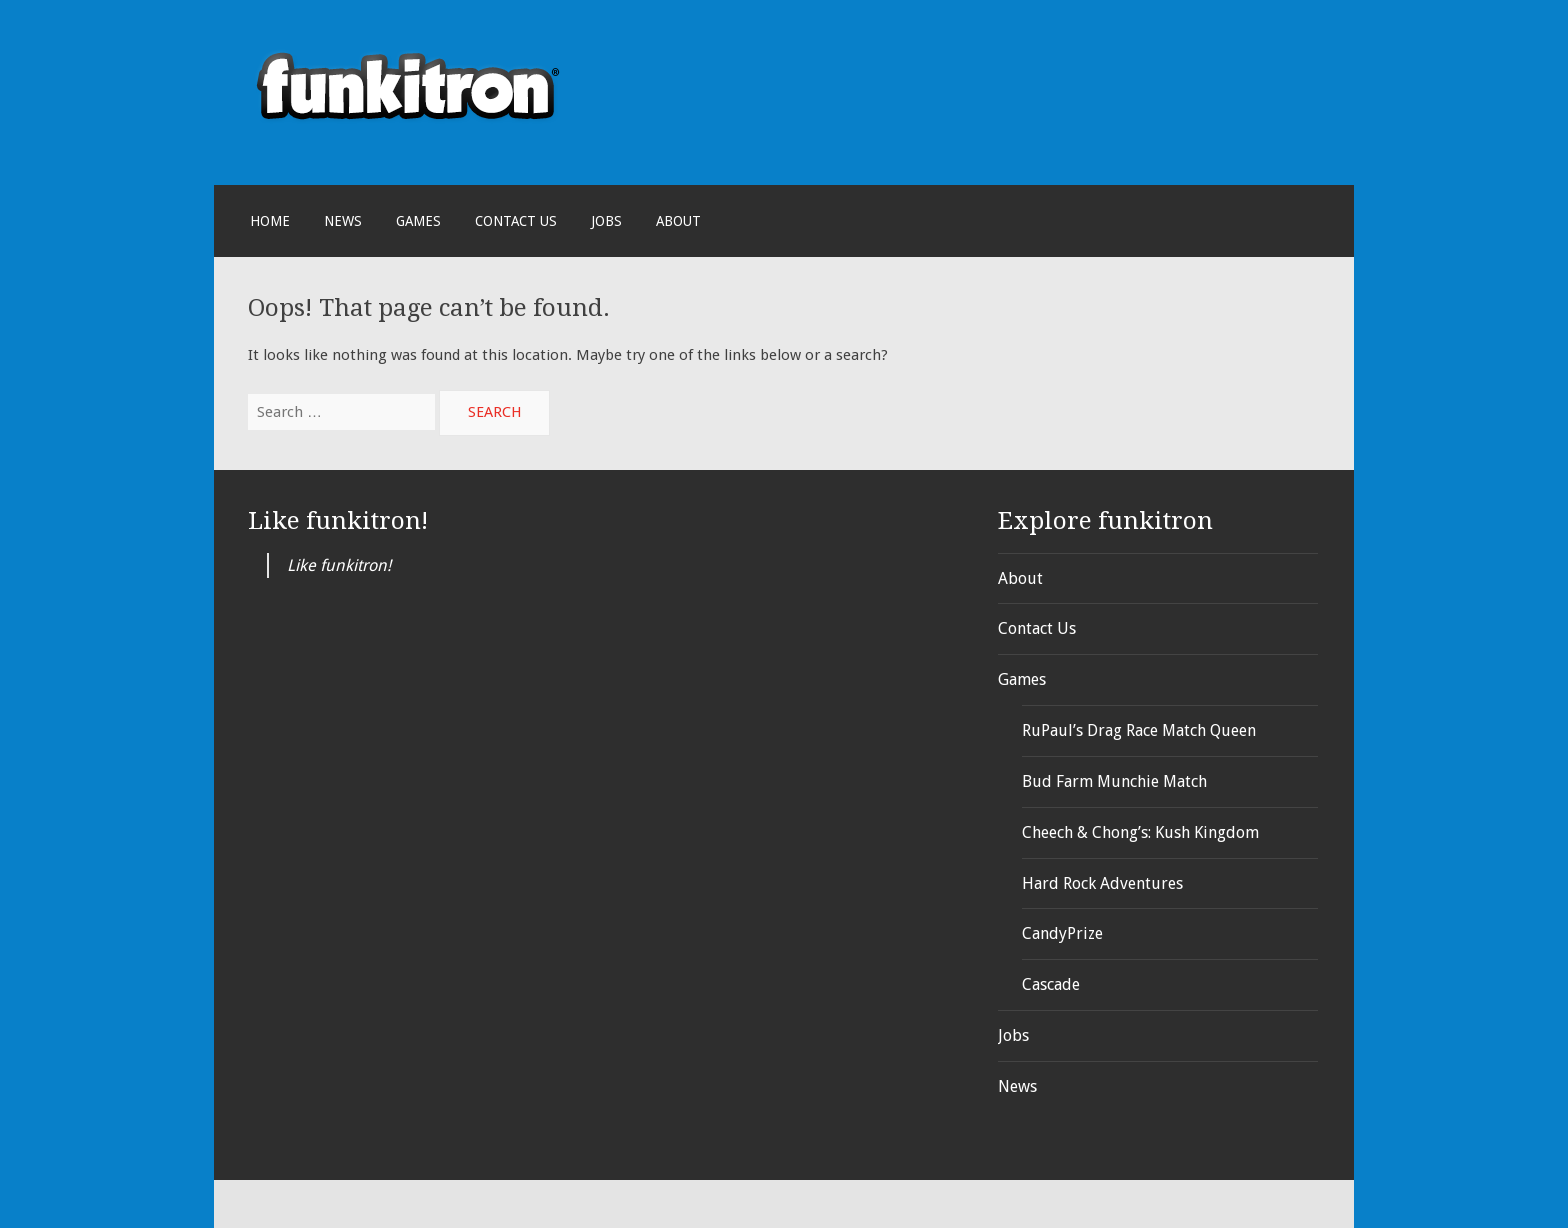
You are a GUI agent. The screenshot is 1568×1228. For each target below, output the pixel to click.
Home (270, 221)
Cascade (1051, 984)
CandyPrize (1062, 933)
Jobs (606, 221)
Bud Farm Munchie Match (1114, 781)
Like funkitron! (338, 520)
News (343, 221)
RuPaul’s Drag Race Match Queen (1139, 730)
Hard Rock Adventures (1102, 883)
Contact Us (516, 221)
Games (418, 221)
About (678, 221)
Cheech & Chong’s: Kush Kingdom (1140, 832)
